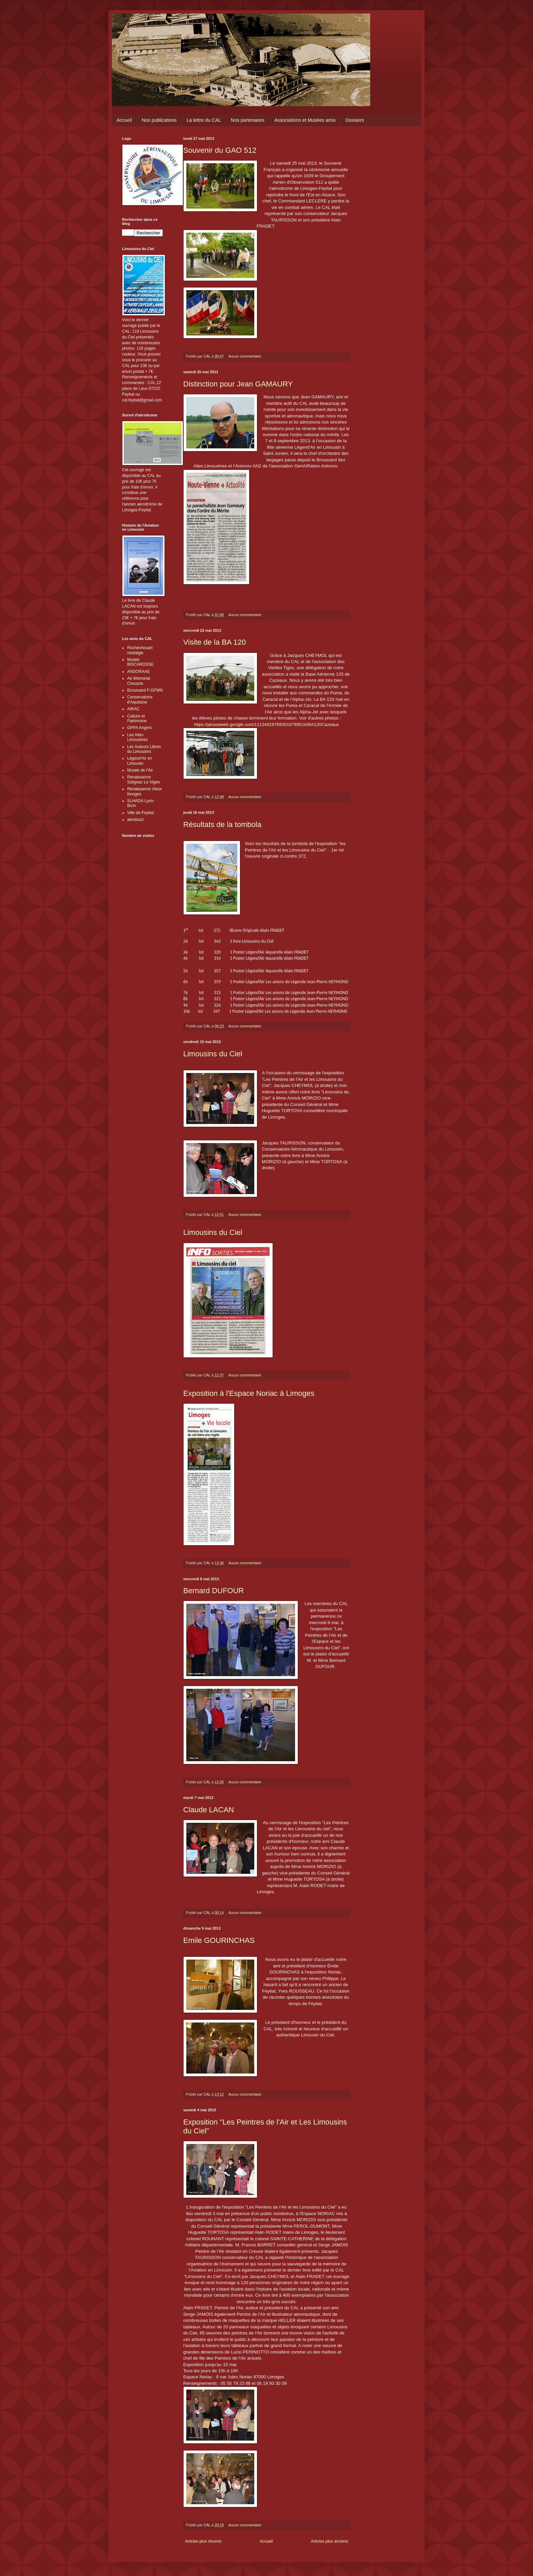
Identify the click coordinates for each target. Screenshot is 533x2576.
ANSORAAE (138, 671)
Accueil (124, 120)
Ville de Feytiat (140, 812)
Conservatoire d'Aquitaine (140, 699)
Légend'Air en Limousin (139, 760)
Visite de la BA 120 (214, 642)
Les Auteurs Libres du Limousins (144, 749)
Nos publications (159, 120)
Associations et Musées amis (305, 120)
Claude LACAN (208, 1809)
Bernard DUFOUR (213, 1590)
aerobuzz (135, 819)
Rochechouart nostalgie (140, 650)
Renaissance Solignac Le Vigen (143, 779)
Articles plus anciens (329, 2541)
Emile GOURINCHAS (219, 1940)
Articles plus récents (203, 2541)
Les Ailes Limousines (137, 737)
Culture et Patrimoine (137, 718)
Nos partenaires (247, 120)
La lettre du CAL (204, 120)
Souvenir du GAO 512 (219, 150)
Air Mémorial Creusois (138, 681)
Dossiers (354, 120)
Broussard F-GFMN (145, 690)
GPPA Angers (139, 727)
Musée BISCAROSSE (140, 662)
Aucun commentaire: (245, 356)
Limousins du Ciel (212, 1054)
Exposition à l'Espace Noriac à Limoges (248, 1393)
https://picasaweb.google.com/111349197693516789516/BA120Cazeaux (266, 724)
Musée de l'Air (140, 770)
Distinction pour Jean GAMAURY (238, 384)
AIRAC (133, 709)
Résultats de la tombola (222, 824)
